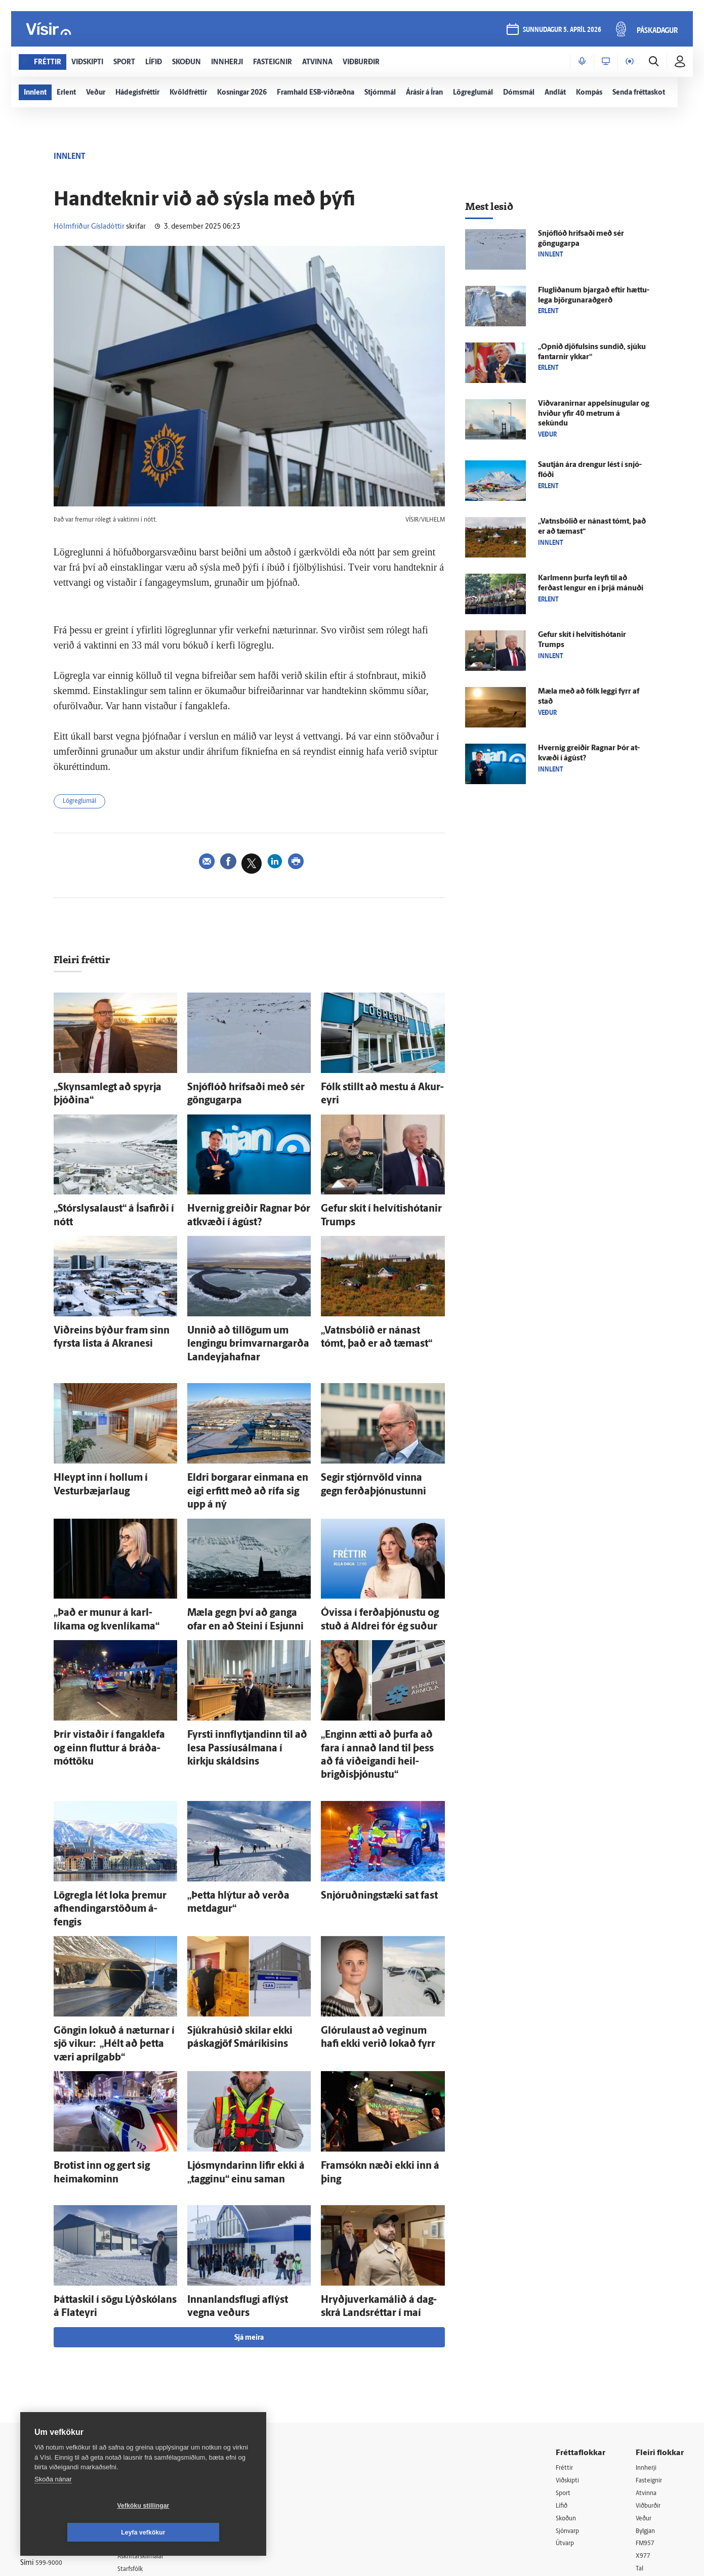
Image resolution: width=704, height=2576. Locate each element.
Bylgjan (647, 2399)
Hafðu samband (154, 2398)
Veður (645, 2386)
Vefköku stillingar (83, 2532)
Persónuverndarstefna (55, 2395)
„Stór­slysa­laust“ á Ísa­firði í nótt (106, 1204)
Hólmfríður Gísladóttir (89, 227)
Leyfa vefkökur (203, 2532)
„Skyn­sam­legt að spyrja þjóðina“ (109, 1088)
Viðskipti (570, 2347)
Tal (640, 2438)
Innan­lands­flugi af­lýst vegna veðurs (248, 2171)
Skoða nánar (53, 2506)
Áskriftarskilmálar (156, 2424)
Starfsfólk (144, 2437)
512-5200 (159, 2372)
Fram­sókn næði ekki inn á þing (373, 2044)
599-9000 (50, 2432)
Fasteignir (651, 2347)
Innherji (648, 2334)
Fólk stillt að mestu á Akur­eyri (371, 1088)
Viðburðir (651, 2373)
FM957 (646, 2412)
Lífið (563, 2373)
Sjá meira (249, 2204)
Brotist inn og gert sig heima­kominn (115, 2044)
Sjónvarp (570, 2399)
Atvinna (647, 2361)
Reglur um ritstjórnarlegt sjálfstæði (59, 2377)
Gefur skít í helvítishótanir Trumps (379, 1204)
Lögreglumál (84, 803)
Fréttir (565, 2334)
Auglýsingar (147, 2385)
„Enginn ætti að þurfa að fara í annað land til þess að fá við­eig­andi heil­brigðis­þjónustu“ (380, 1686)
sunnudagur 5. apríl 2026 (561, 31)
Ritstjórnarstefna (155, 2411)
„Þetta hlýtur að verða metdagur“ (243, 1814)
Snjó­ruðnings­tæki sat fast (364, 1814)
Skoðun (568, 2386)
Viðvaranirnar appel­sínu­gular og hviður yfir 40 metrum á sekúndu (593, 414)
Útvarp (566, 2412)
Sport (564, 2361)
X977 (644, 2425)
